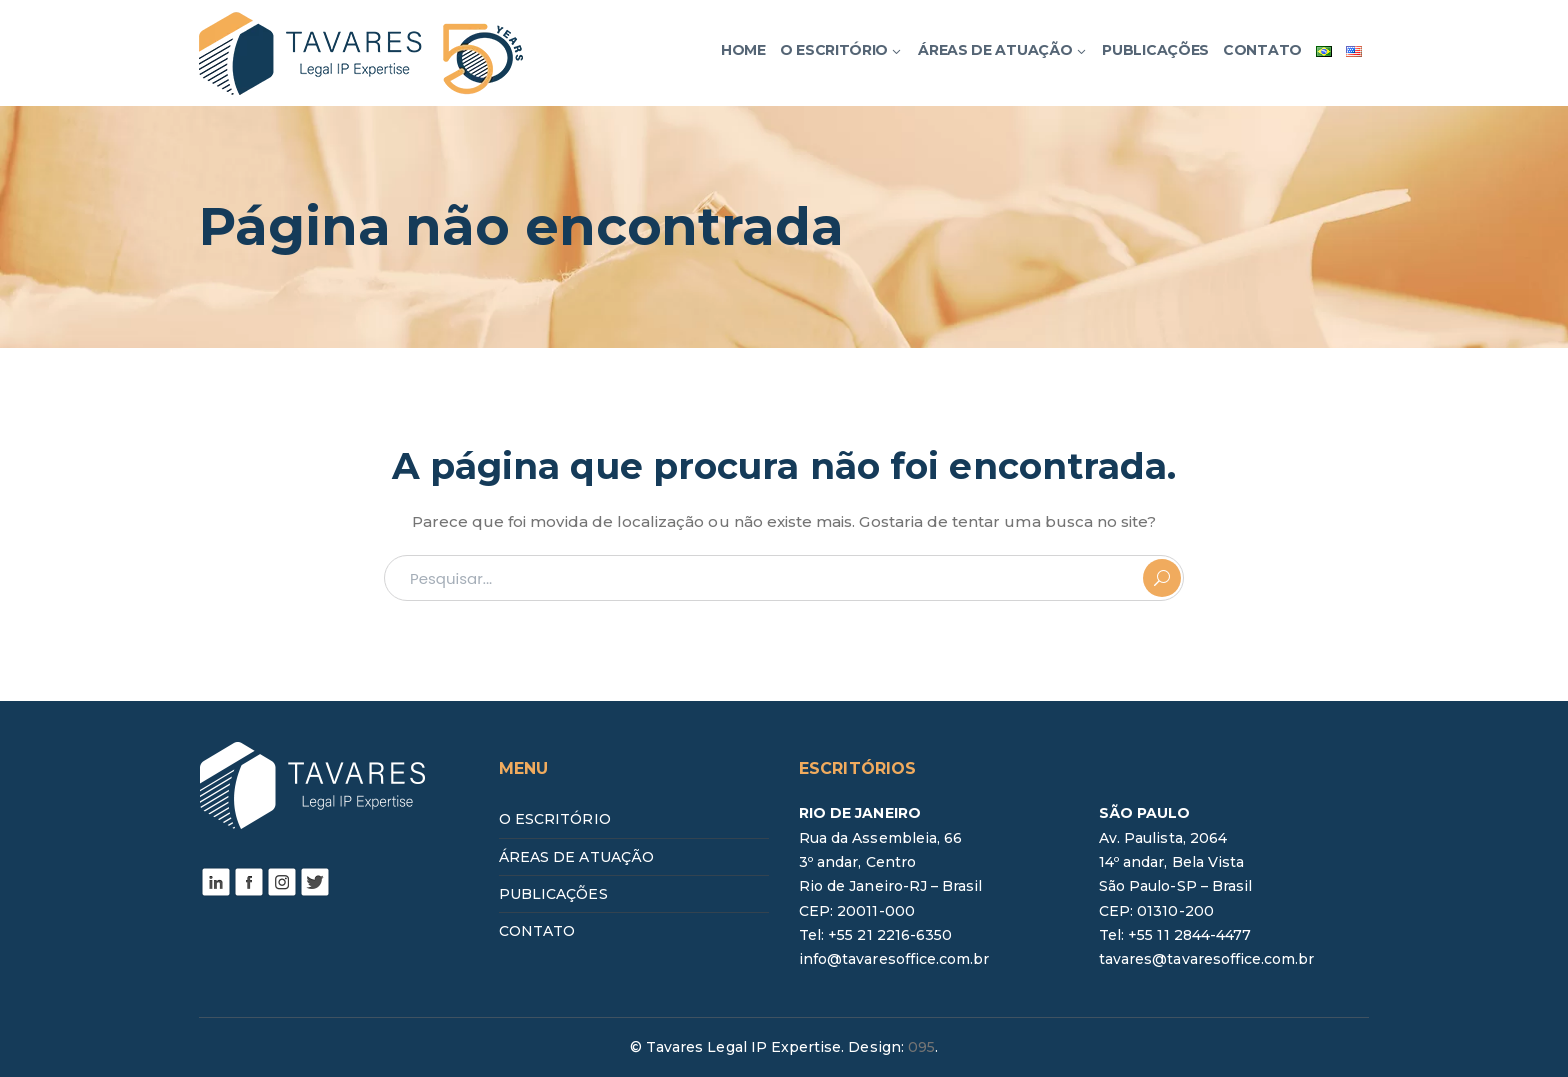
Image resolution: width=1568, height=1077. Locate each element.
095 (921, 1047)
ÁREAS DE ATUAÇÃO (576, 857)
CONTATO (537, 931)
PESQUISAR (1162, 578)
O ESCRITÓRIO (555, 819)
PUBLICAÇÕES (553, 894)
